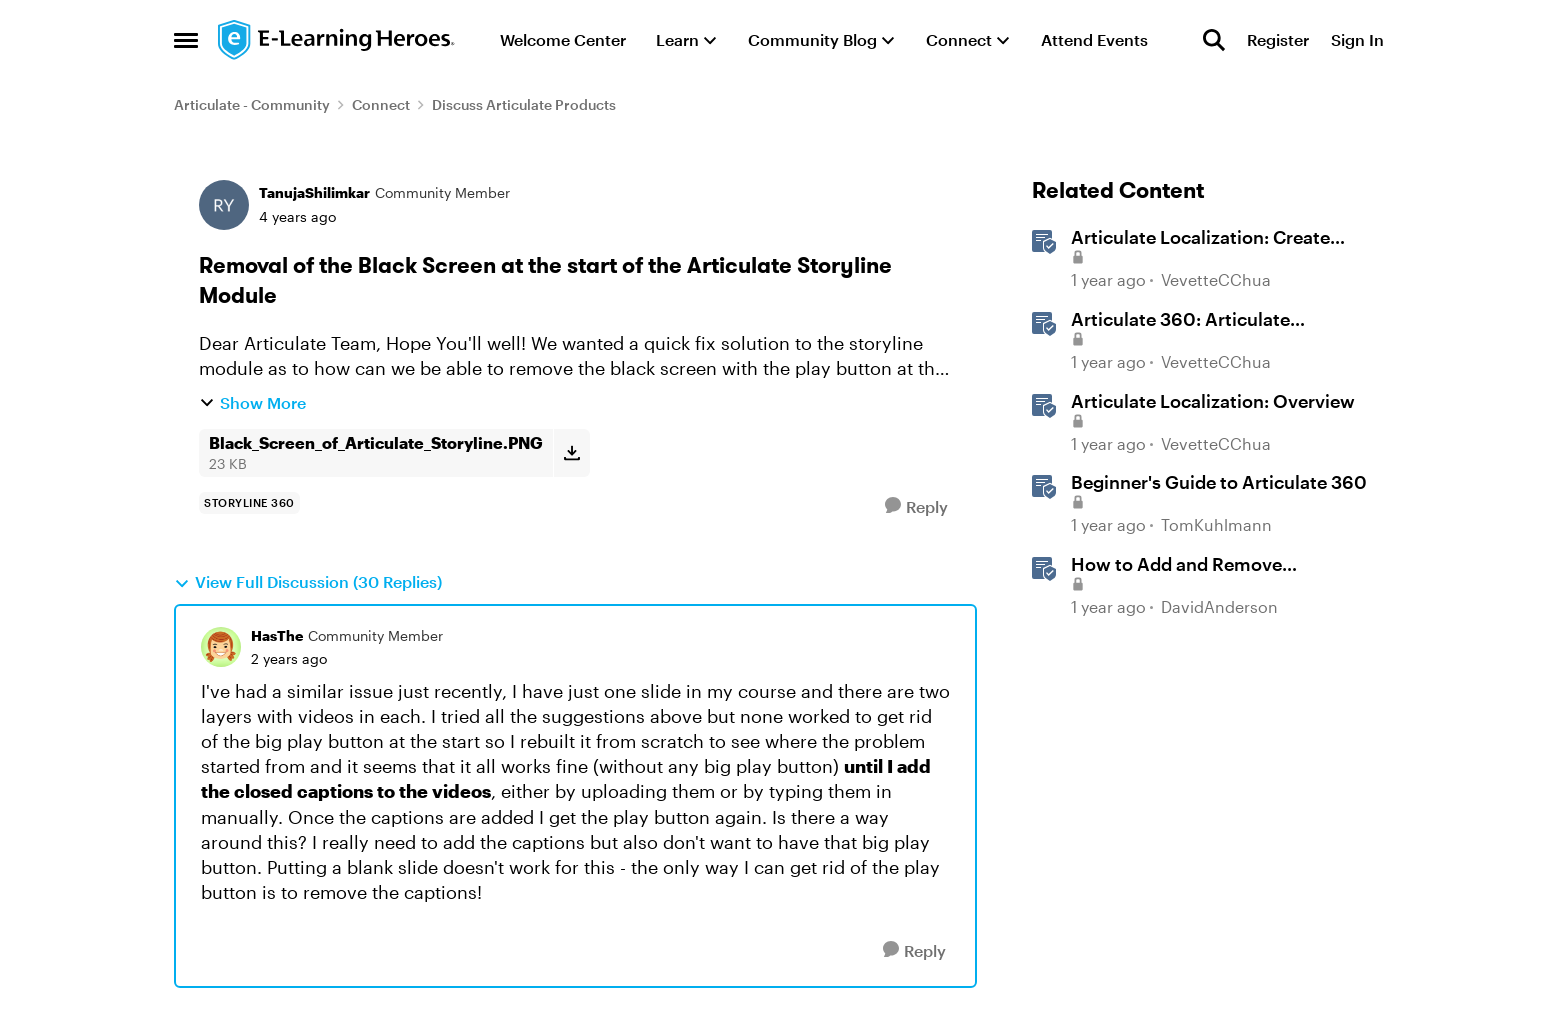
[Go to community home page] (337, 40)
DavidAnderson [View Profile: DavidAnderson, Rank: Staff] (1219, 606)
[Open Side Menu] (186, 40)
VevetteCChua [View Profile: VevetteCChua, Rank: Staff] (1216, 280)
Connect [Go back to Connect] (381, 104)
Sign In (1357, 39)
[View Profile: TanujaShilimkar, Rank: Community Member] (224, 205)
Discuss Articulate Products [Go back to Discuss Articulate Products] (524, 104)
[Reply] (916, 506)
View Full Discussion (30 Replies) (308, 582)
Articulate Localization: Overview (1213, 401)
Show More (252, 402)
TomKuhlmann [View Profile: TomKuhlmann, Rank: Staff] (1216, 524)
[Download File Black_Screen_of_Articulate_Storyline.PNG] (571, 453)
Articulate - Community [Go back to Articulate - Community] (252, 104)
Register (1278, 39)
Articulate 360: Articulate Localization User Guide (1180, 320)
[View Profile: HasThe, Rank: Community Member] (221, 647)
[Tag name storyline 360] (249, 503)
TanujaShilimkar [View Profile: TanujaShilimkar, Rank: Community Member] (314, 192)
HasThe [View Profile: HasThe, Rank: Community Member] (277, 635)
